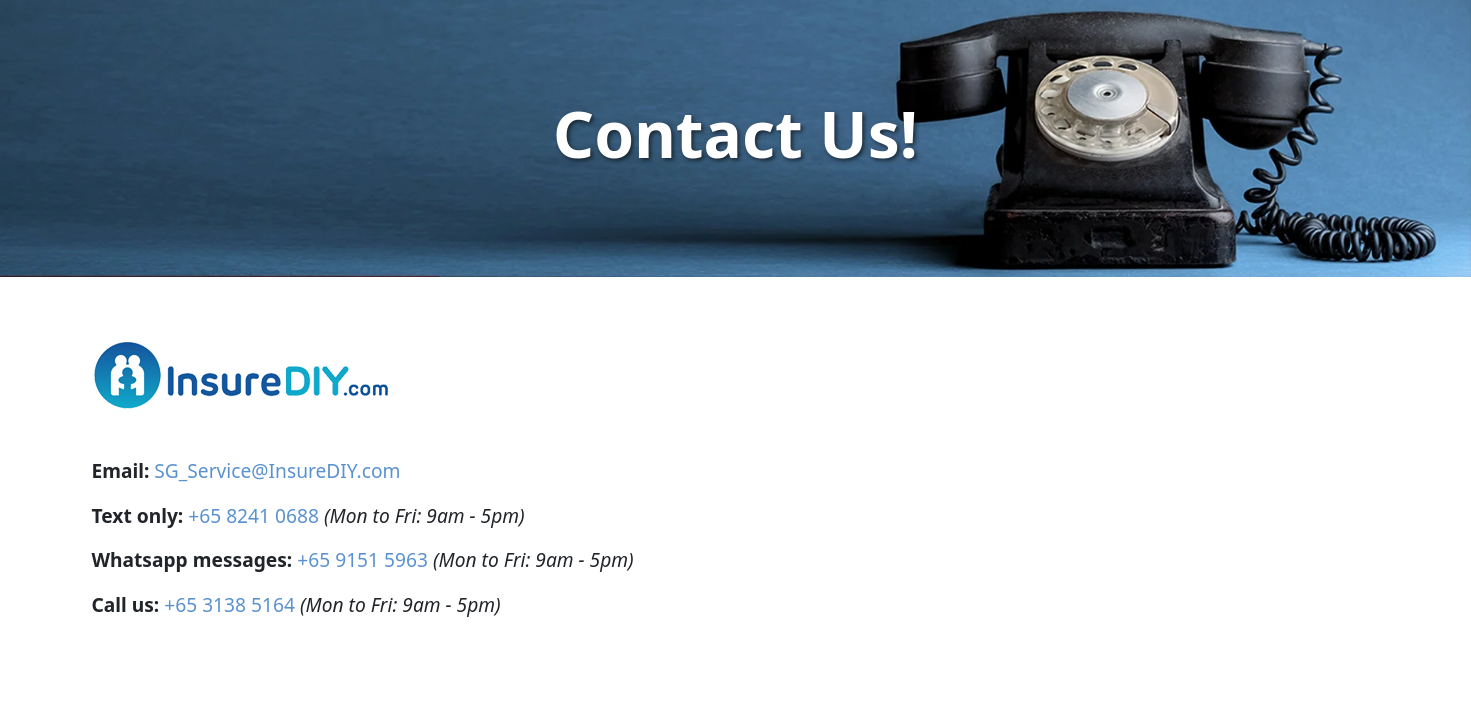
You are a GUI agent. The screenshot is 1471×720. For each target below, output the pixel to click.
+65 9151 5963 (362, 559)
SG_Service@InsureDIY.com (277, 470)
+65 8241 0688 (253, 515)
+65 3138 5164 (229, 604)
